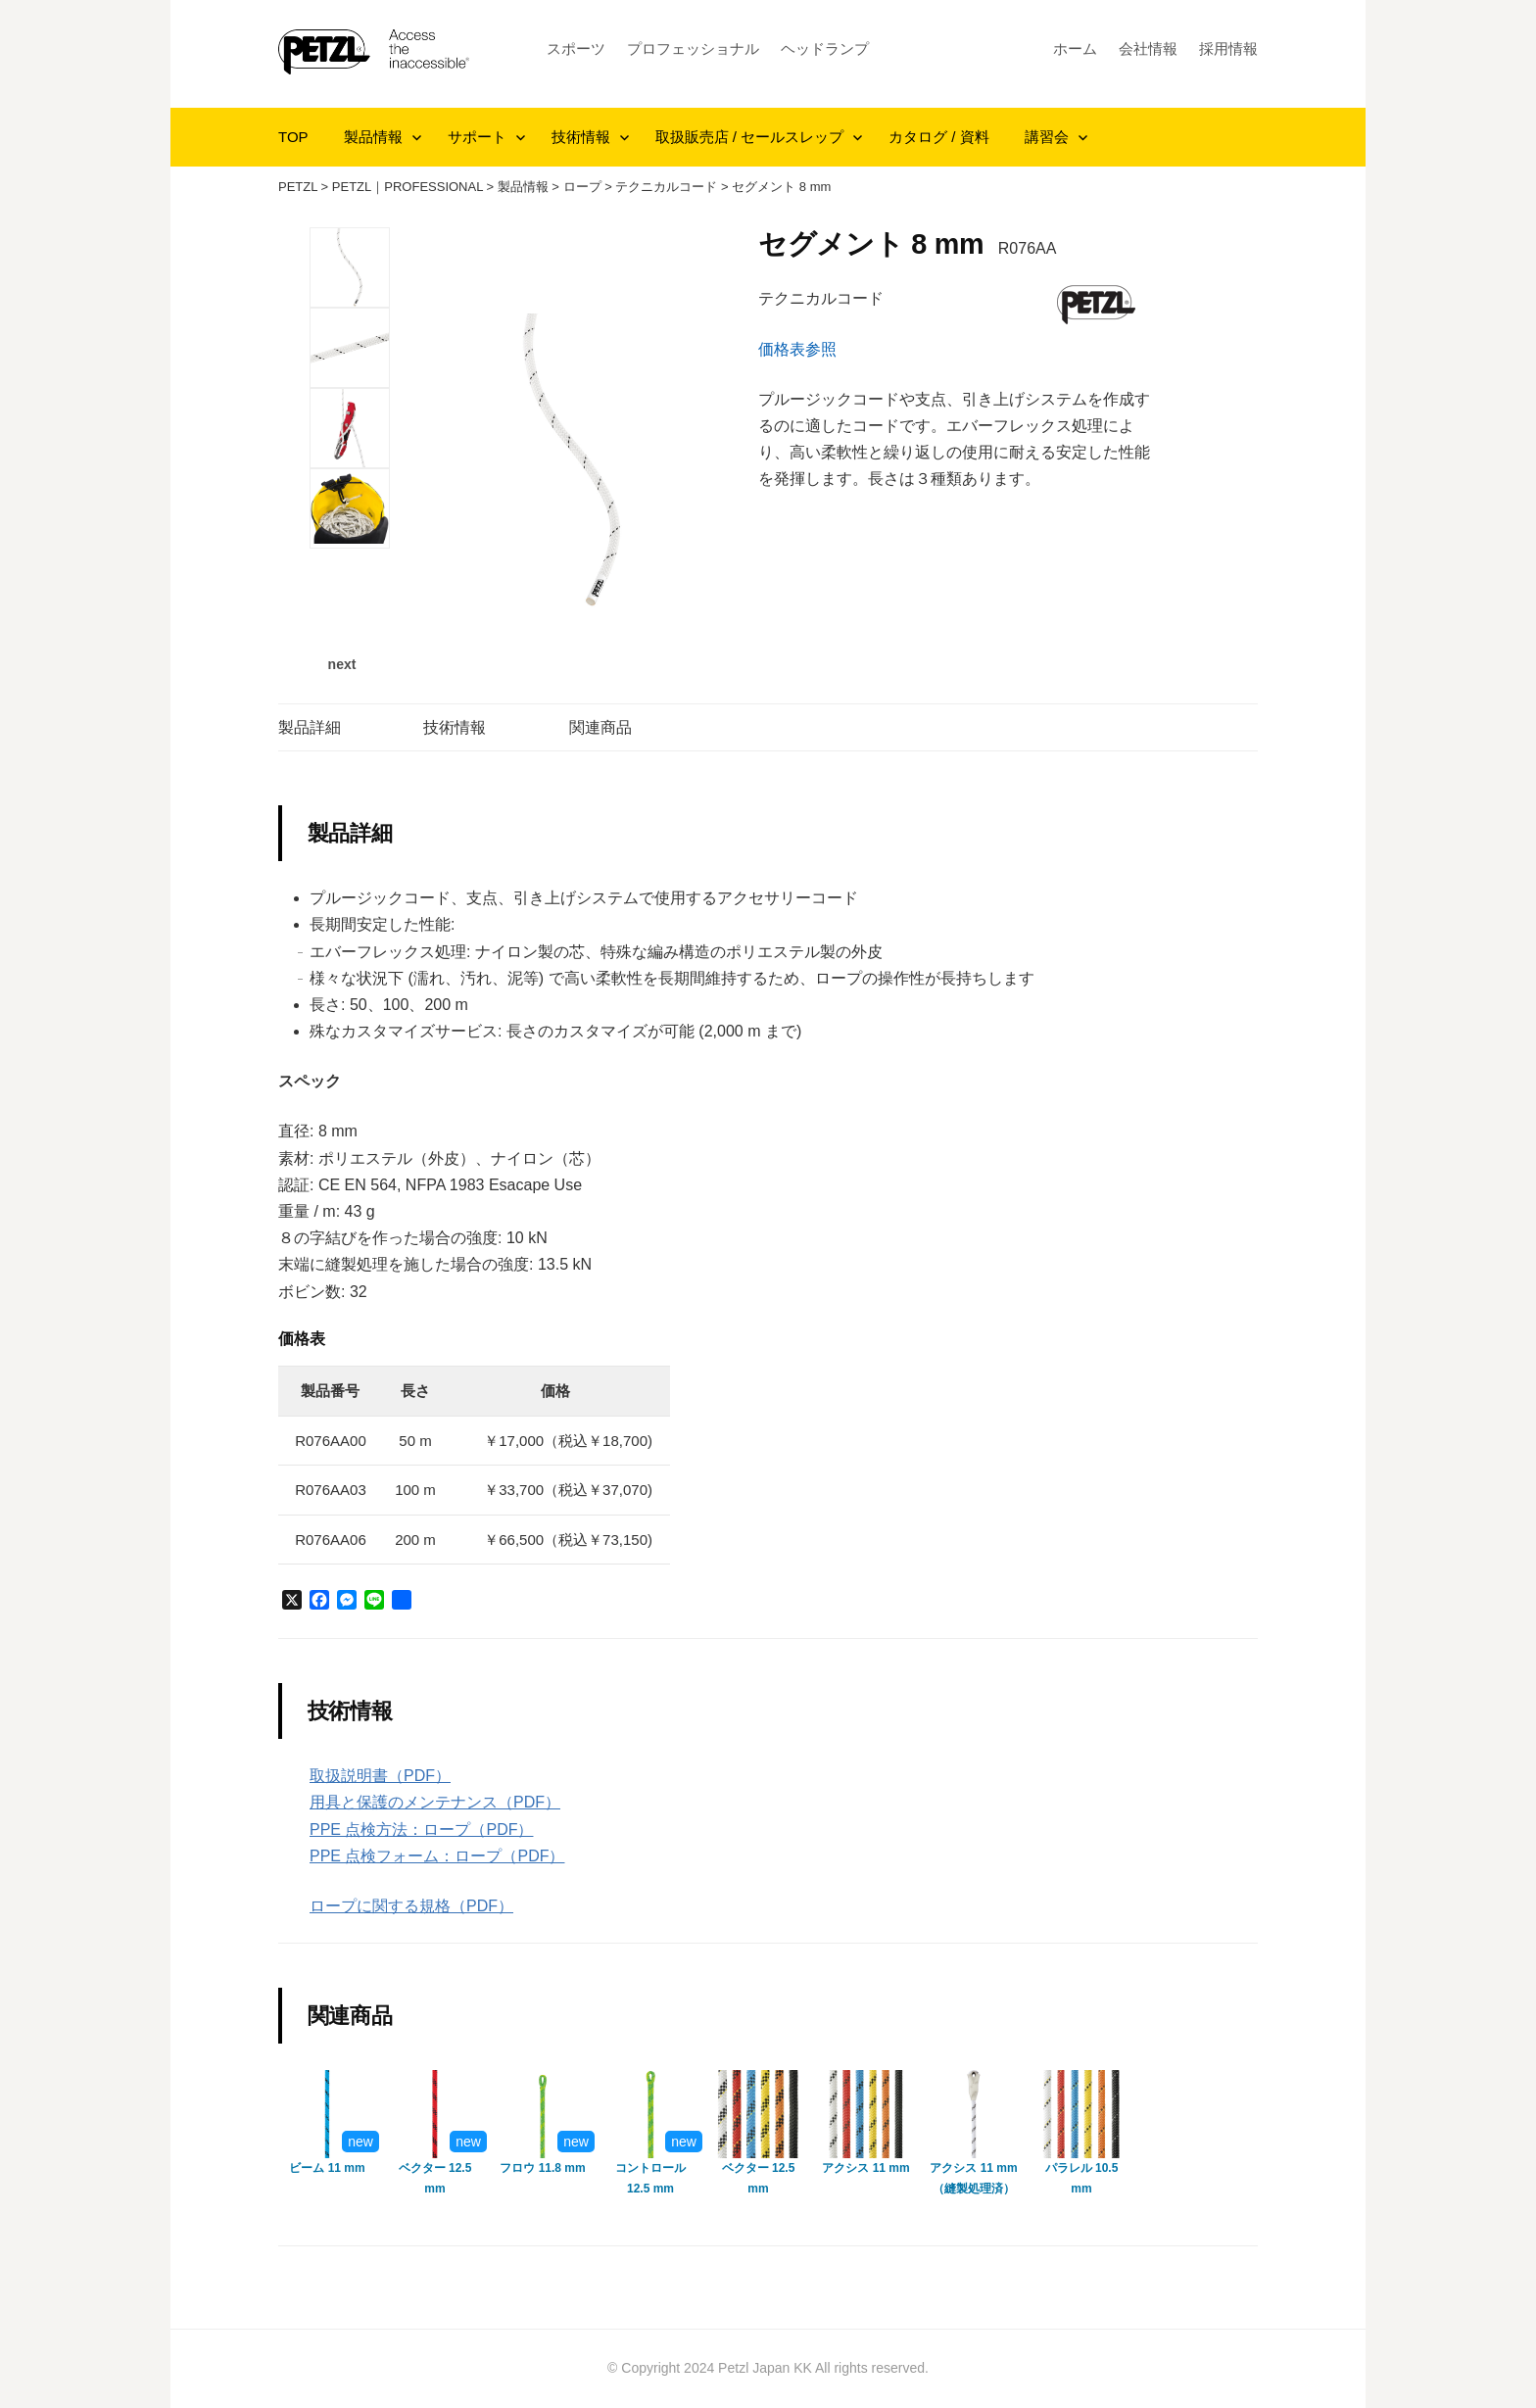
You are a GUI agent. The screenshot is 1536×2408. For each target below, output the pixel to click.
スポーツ (576, 48)
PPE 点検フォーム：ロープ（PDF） (437, 1856)
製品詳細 (309, 727)
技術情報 (581, 136)
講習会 (1047, 136)
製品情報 (373, 136)
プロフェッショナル (693, 48)
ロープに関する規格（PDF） (411, 1906)
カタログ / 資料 (938, 136)
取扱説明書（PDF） (380, 1775)
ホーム (1075, 48)
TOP (293, 136)
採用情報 (1228, 48)
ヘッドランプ (825, 48)
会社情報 (1148, 48)
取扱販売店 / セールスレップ (749, 136)
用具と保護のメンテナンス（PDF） (435, 1802)
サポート (477, 136)
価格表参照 (797, 349)
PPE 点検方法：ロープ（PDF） (421, 1829)
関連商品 (600, 727)
